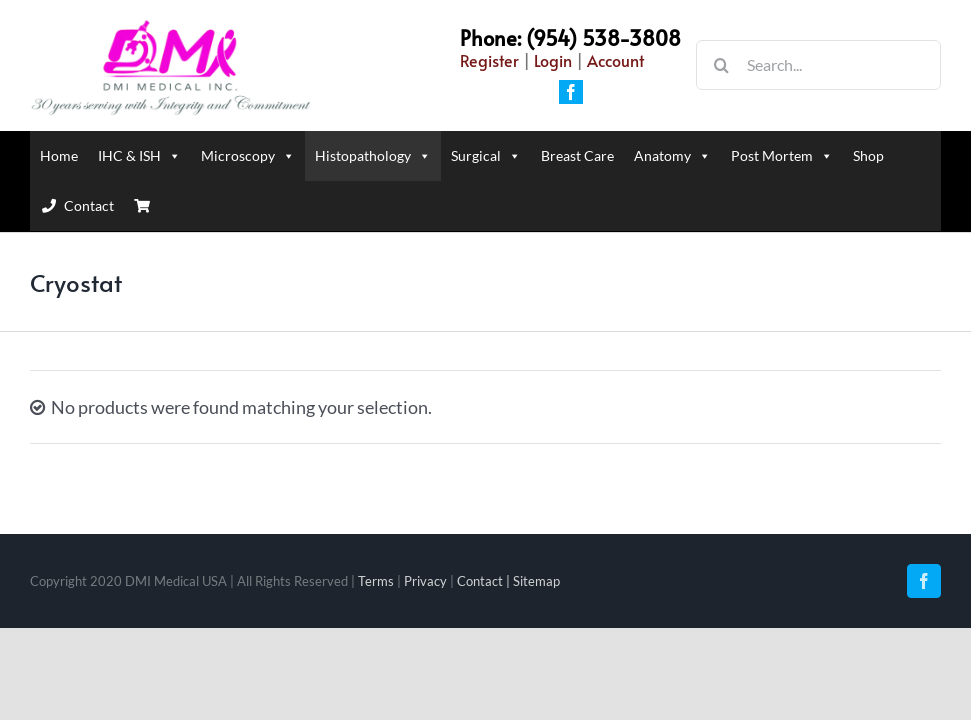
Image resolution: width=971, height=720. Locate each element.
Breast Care (577, 155)
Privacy (425, 581)
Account (615, 60)
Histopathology (373, 155)
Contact (89, 205)
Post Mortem (782, 155)
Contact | (485, 581)
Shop (868, 155)
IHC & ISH (139, 155)
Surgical (486, 155)
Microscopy (248, 155)
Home (59, 155)
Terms (376, 581)
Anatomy (672, 155)
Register (489, 60)
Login (553, 60)
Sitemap (536, 581)
